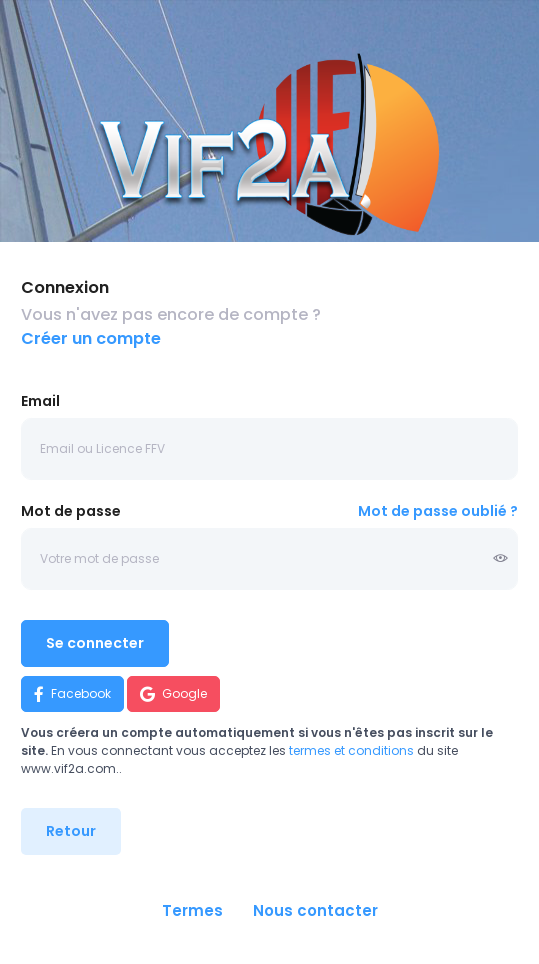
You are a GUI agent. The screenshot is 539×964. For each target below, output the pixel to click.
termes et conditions (351, 750)
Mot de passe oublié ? (438, 511)
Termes (192, 910)
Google (173, 694)
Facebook (72, 694)
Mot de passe (71, 511)
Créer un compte (91, 338)
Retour (71, 831)
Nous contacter (315, 910)
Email (40, 401)
